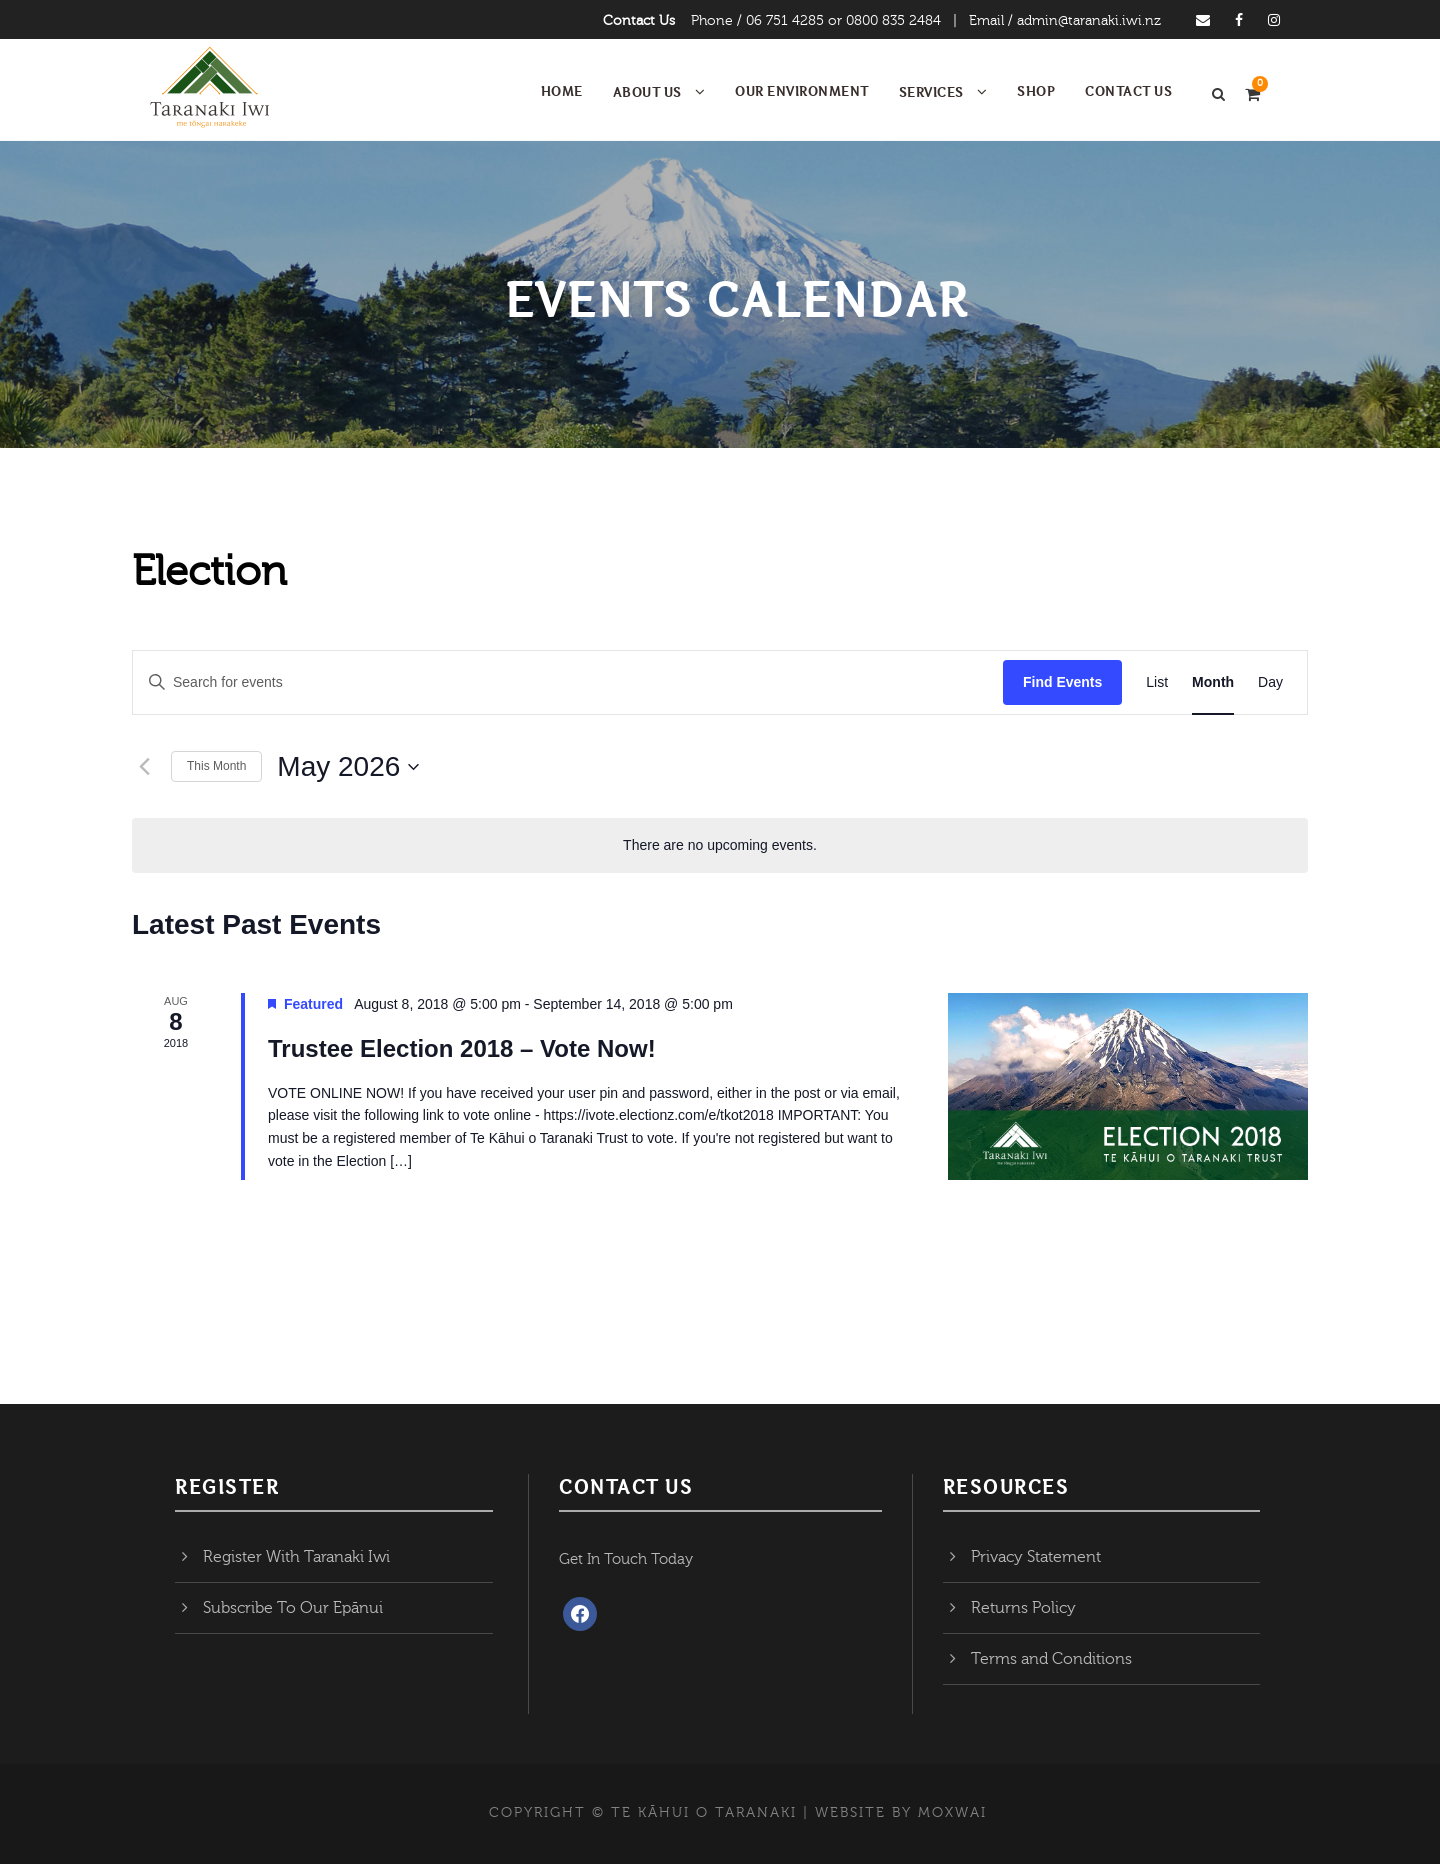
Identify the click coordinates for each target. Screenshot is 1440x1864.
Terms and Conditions (1051, 1659)
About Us (647, 92)
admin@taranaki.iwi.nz (1089, 21)
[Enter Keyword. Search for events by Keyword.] (568, 682)
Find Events (1062, 682)
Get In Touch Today (626, 1559)
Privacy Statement (1036, 1557)
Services (931, 92)
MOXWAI (952, 1813)
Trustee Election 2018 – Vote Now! (462, 1048)
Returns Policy (1023, 1608)
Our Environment (802, 91)
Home (562, 91)
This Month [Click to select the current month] (216, 766)
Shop (1036, 91)
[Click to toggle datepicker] (348, 767)
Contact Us (639, 21)
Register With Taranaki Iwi (296, 1557)
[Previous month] (144, 767)
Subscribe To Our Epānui (293, 1608)
